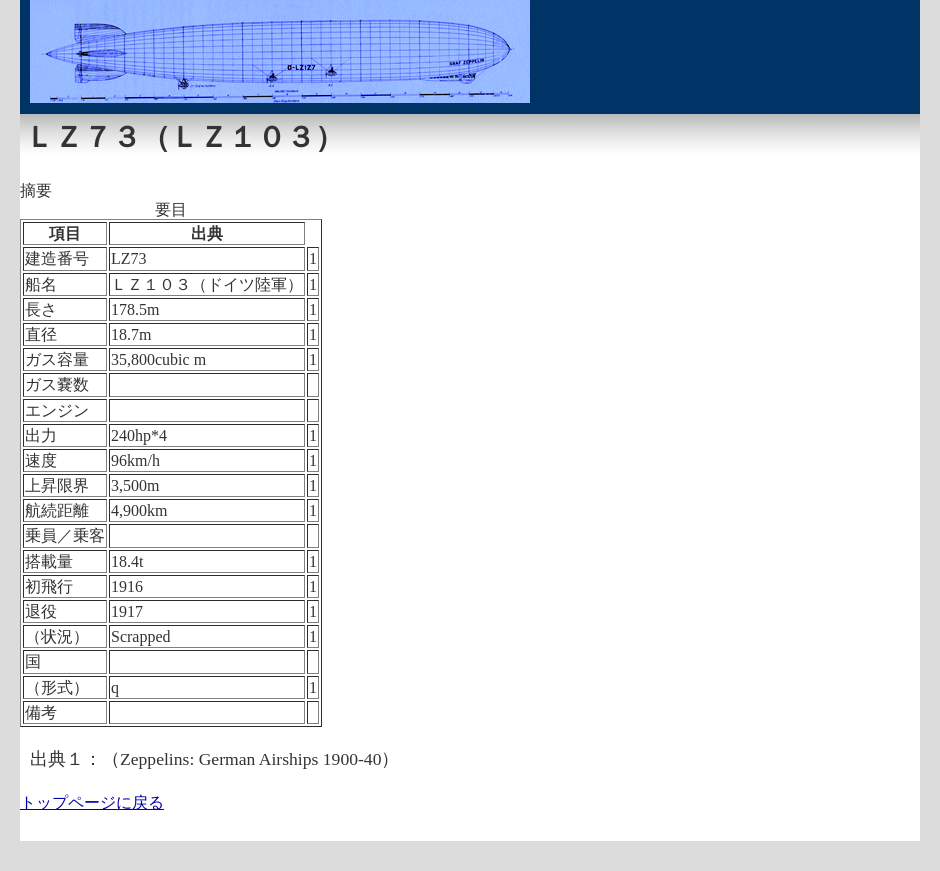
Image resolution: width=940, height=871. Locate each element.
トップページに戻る (92, 802)
